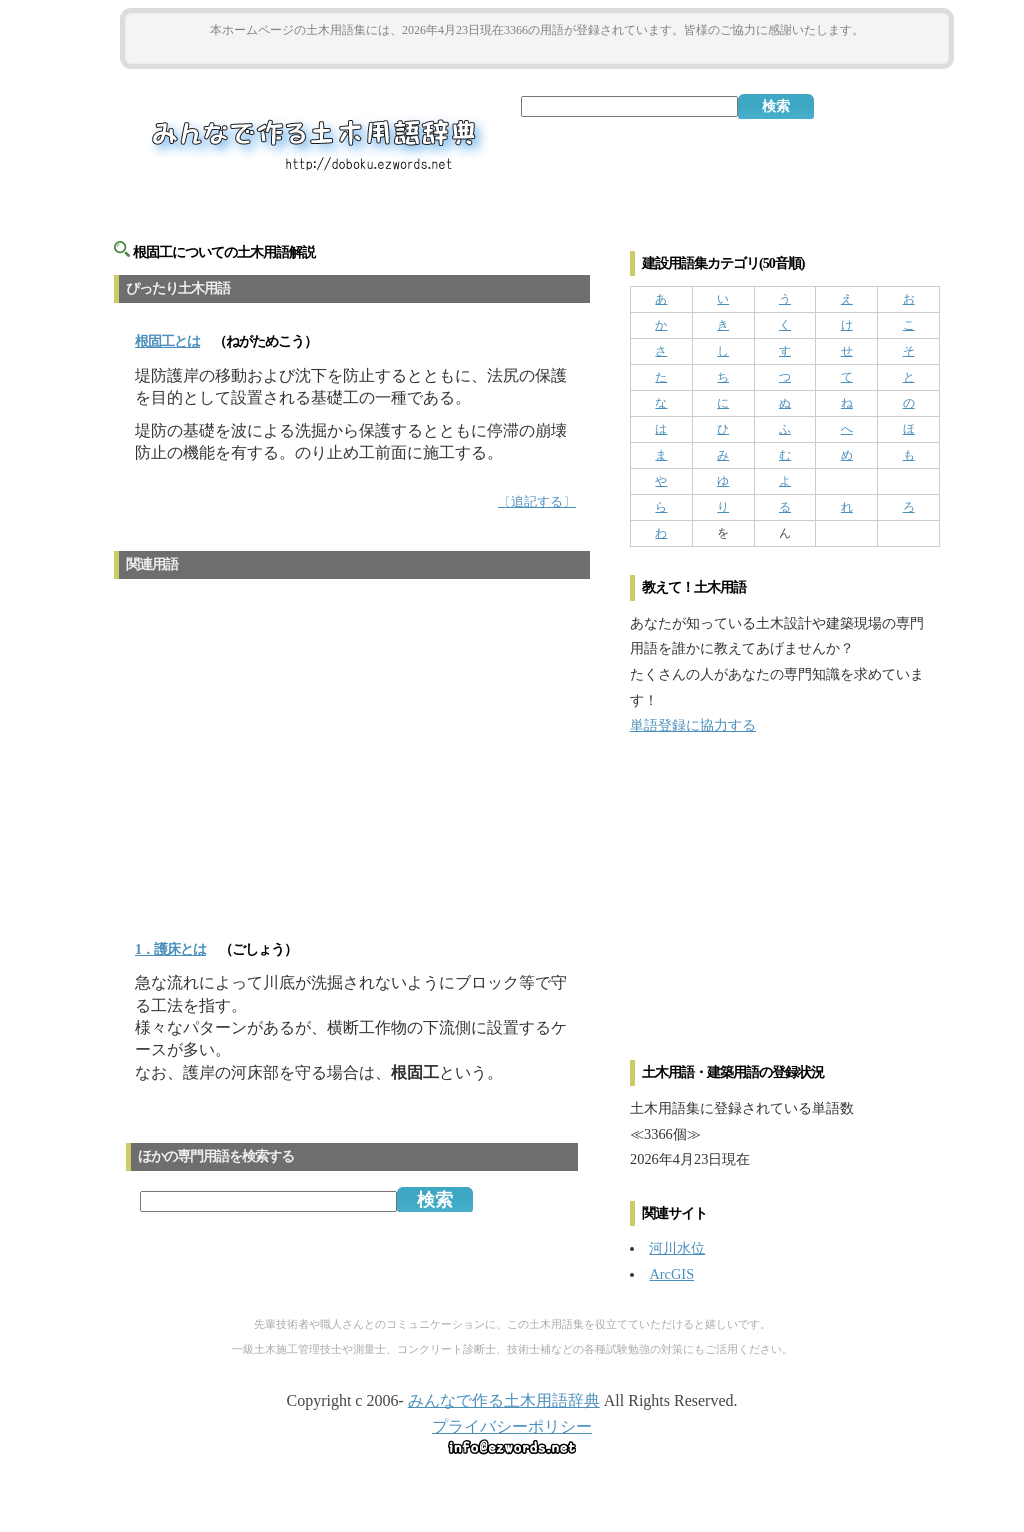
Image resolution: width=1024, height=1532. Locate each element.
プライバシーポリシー (512, 1426)
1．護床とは (170, 949)
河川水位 (677, 1248)
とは (167, 341)
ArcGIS (671, 1274)
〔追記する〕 (537, 502)
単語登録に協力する (693, 725)
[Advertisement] (537, 51)
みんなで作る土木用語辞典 (504, 1400)
